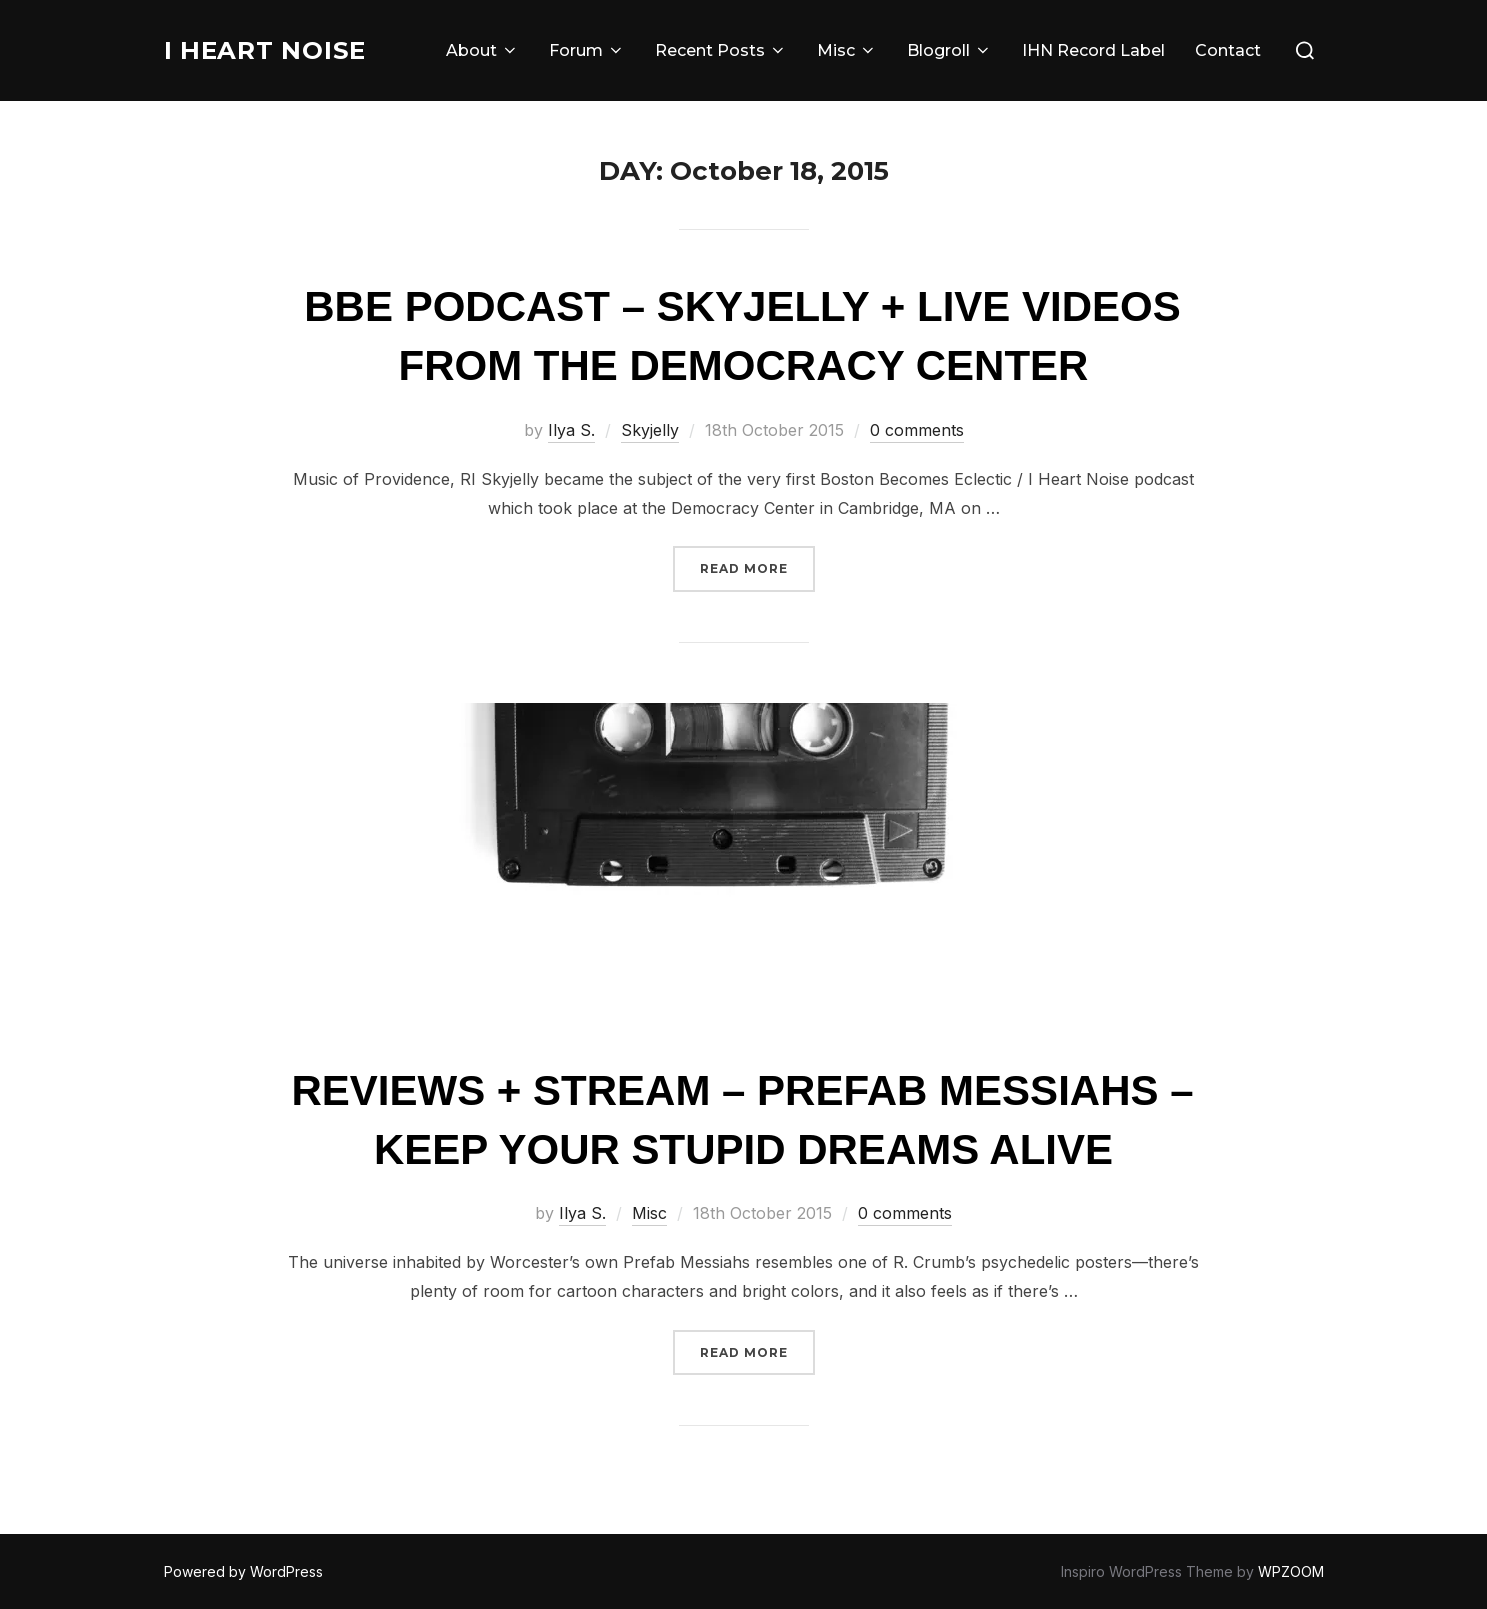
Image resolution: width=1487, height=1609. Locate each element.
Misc (847, 50)
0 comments (917, 430)
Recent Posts (721, 50)
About (482, 50)
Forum (587, 50)
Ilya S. (571, 430)
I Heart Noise (271, 50)
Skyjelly (650, 430)
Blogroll (949, 50)
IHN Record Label (1093, 50)
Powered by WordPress (243, 1571)
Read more (757, 566)
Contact (1228, 50)
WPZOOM (1291, 1571)
